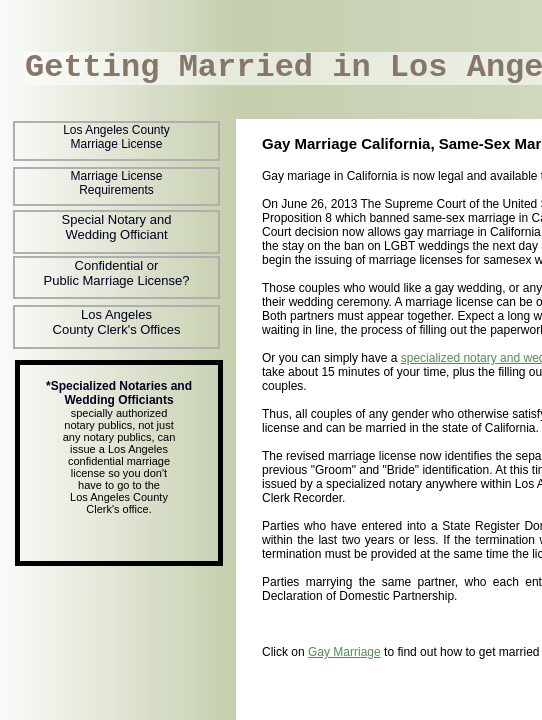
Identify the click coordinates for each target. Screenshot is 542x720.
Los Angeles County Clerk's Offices (117, 322)
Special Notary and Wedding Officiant (117, 227)
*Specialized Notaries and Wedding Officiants (119, 393)
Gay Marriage (344, 652)
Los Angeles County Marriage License (116, 137)
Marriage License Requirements (116, 183)
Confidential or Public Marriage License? (117, 273)
